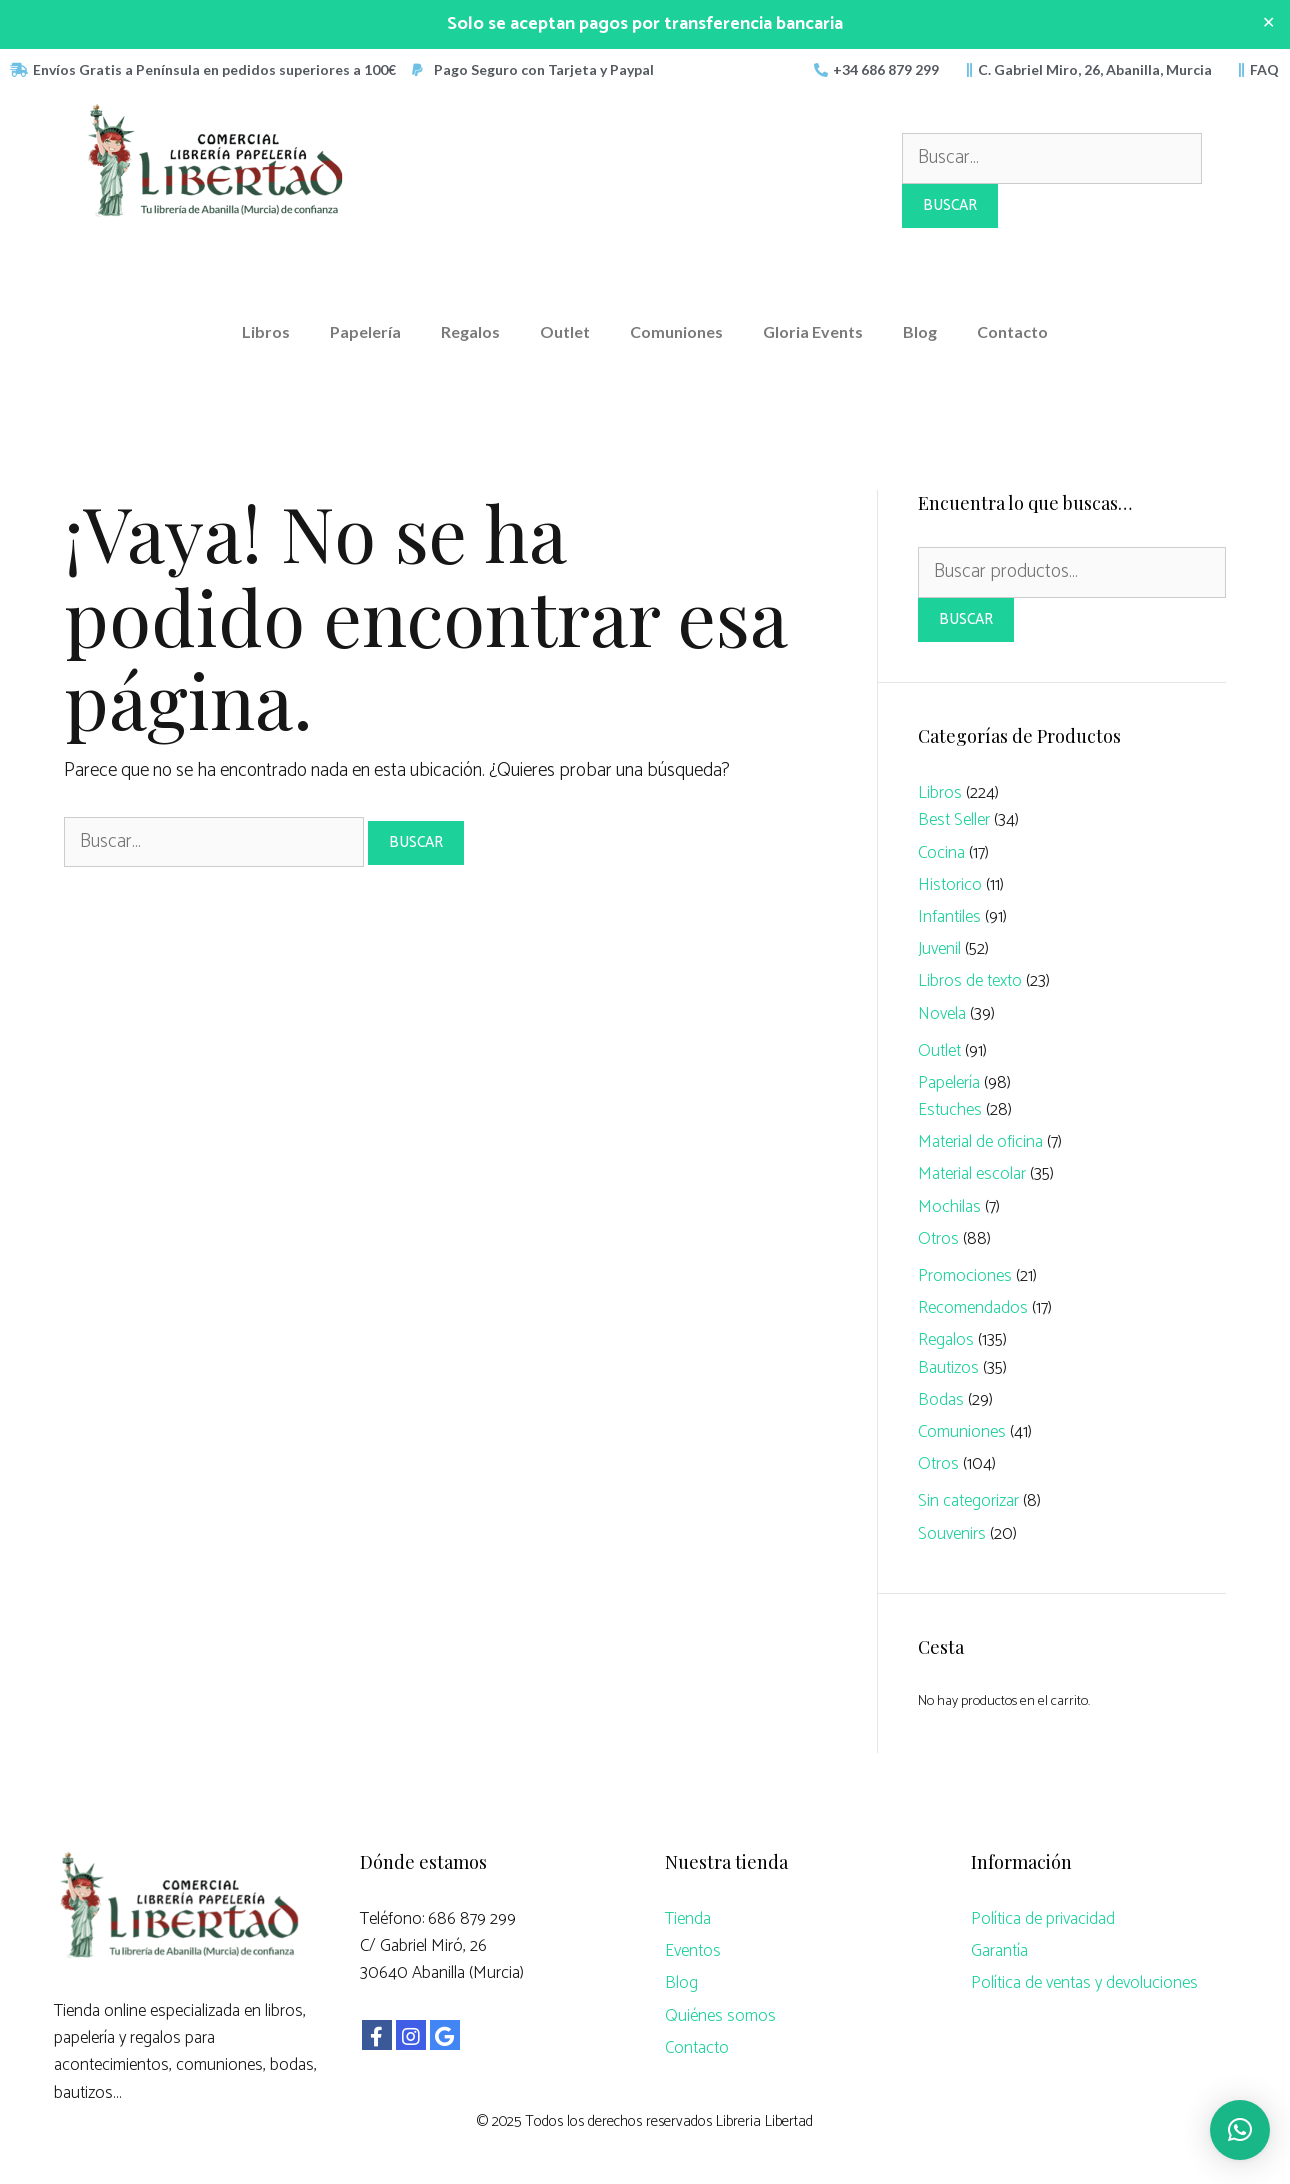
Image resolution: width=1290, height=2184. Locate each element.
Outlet (565, 331)
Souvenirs (952, 1534)
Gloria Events (813, 331)
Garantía (999, 1951)
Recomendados (973, 1308)
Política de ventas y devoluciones (1084, 1983)
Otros (938, 1239)
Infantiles (949, 917)
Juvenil (939, 949)
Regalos (470, 331)
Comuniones (676, 331)
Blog (920, 331)
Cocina (941, 853)
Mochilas (949, 1207)
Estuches (950, 1110)
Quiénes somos (720, 2016)
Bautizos (948, 1368)
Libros (266, 331)
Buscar (966, 619)
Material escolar (972, 1174)
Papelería (365, 331)
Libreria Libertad (764, 2121)
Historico (950, 885)
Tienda (688, 1919)
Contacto (1012, 331)
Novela (942, 1014)
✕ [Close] (1268, 24)
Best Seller (954, 820)
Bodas (941, 1400)
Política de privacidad (1043, 1919)
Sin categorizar (968, 1501)
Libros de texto (970, 981)
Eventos (693, 1951)
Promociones (965, 1276)
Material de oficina (980, 1142)
